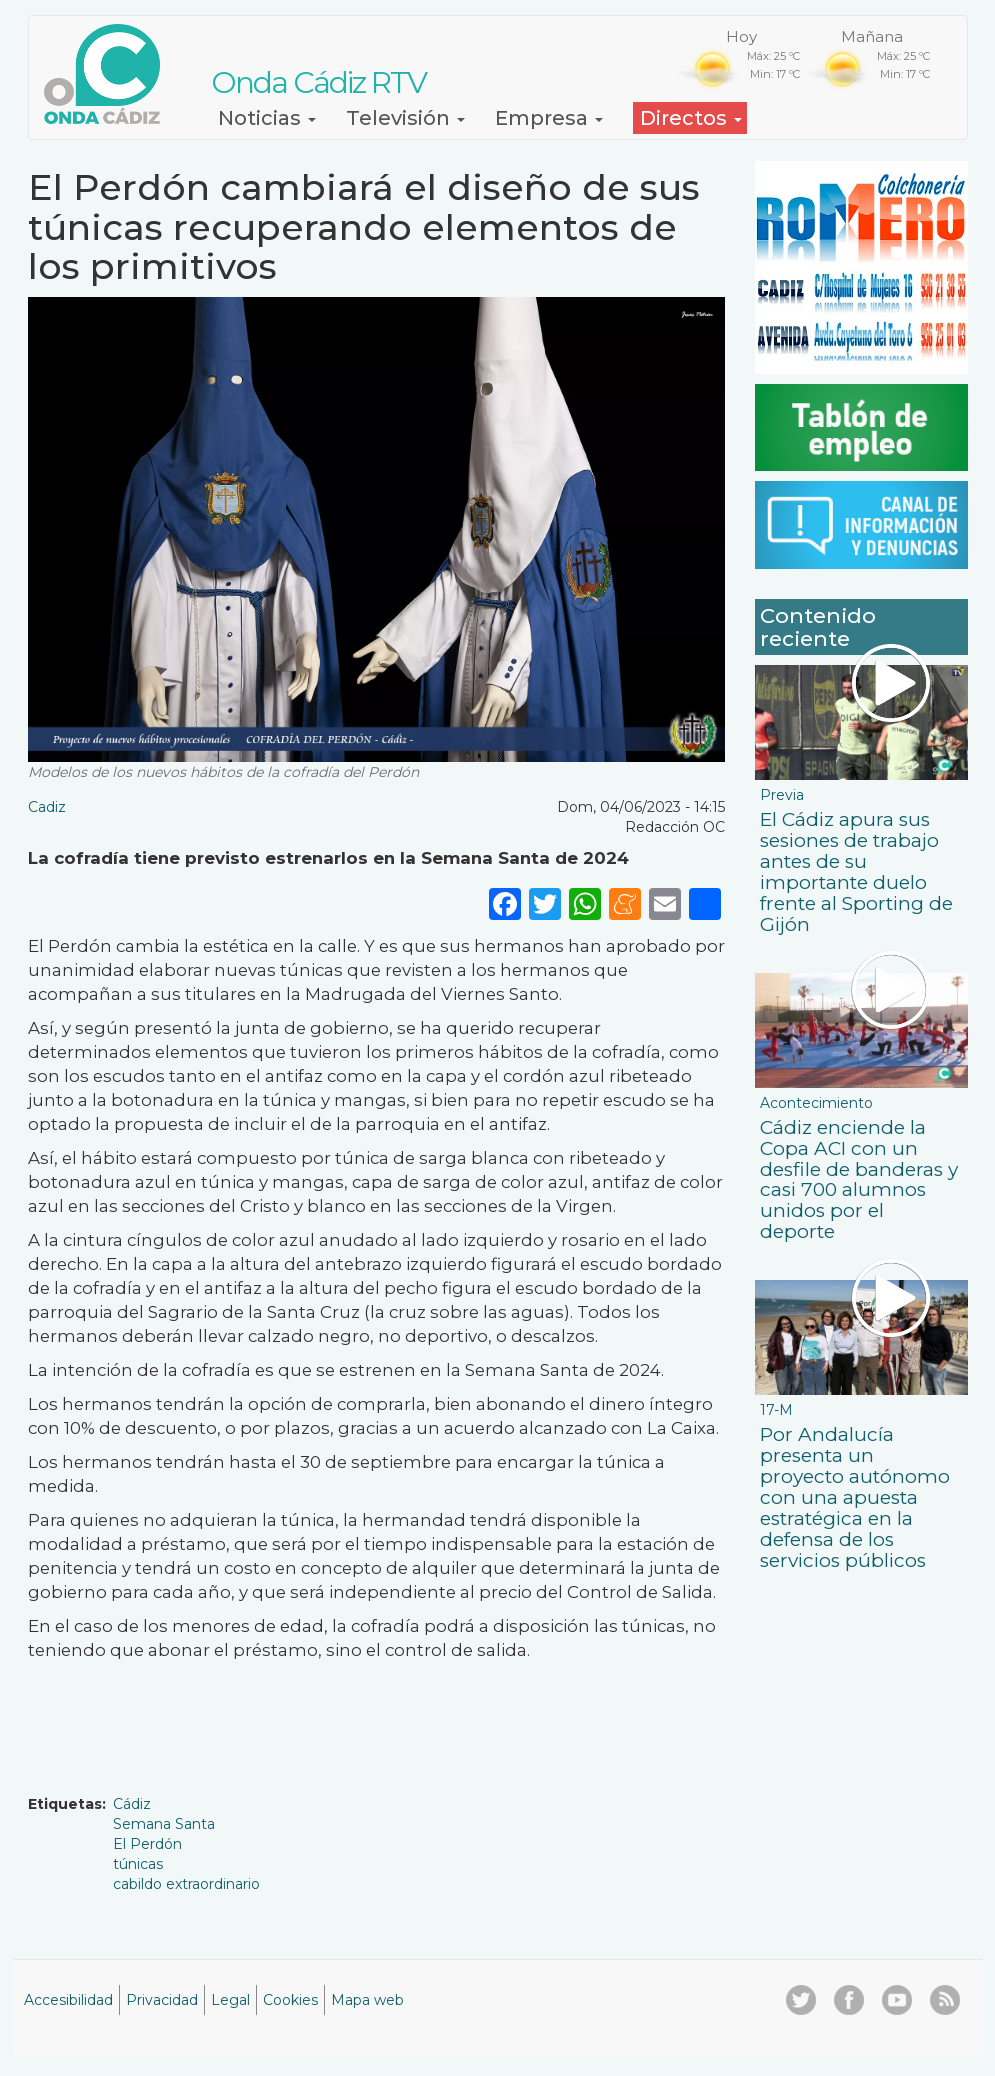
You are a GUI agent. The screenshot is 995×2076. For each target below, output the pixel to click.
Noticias (267, 118)
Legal (230, 2000)
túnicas (138, 1864)
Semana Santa (164, 1824)
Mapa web (367, 2000)
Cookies (290, 2000)
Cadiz (47, 807)
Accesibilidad (68, 2000)
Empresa (549, 118)
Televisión (405, 118)
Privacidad (162, 2000)
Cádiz (132, 1804)
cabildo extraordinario (186, 1884)
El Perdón (147, 1844)
